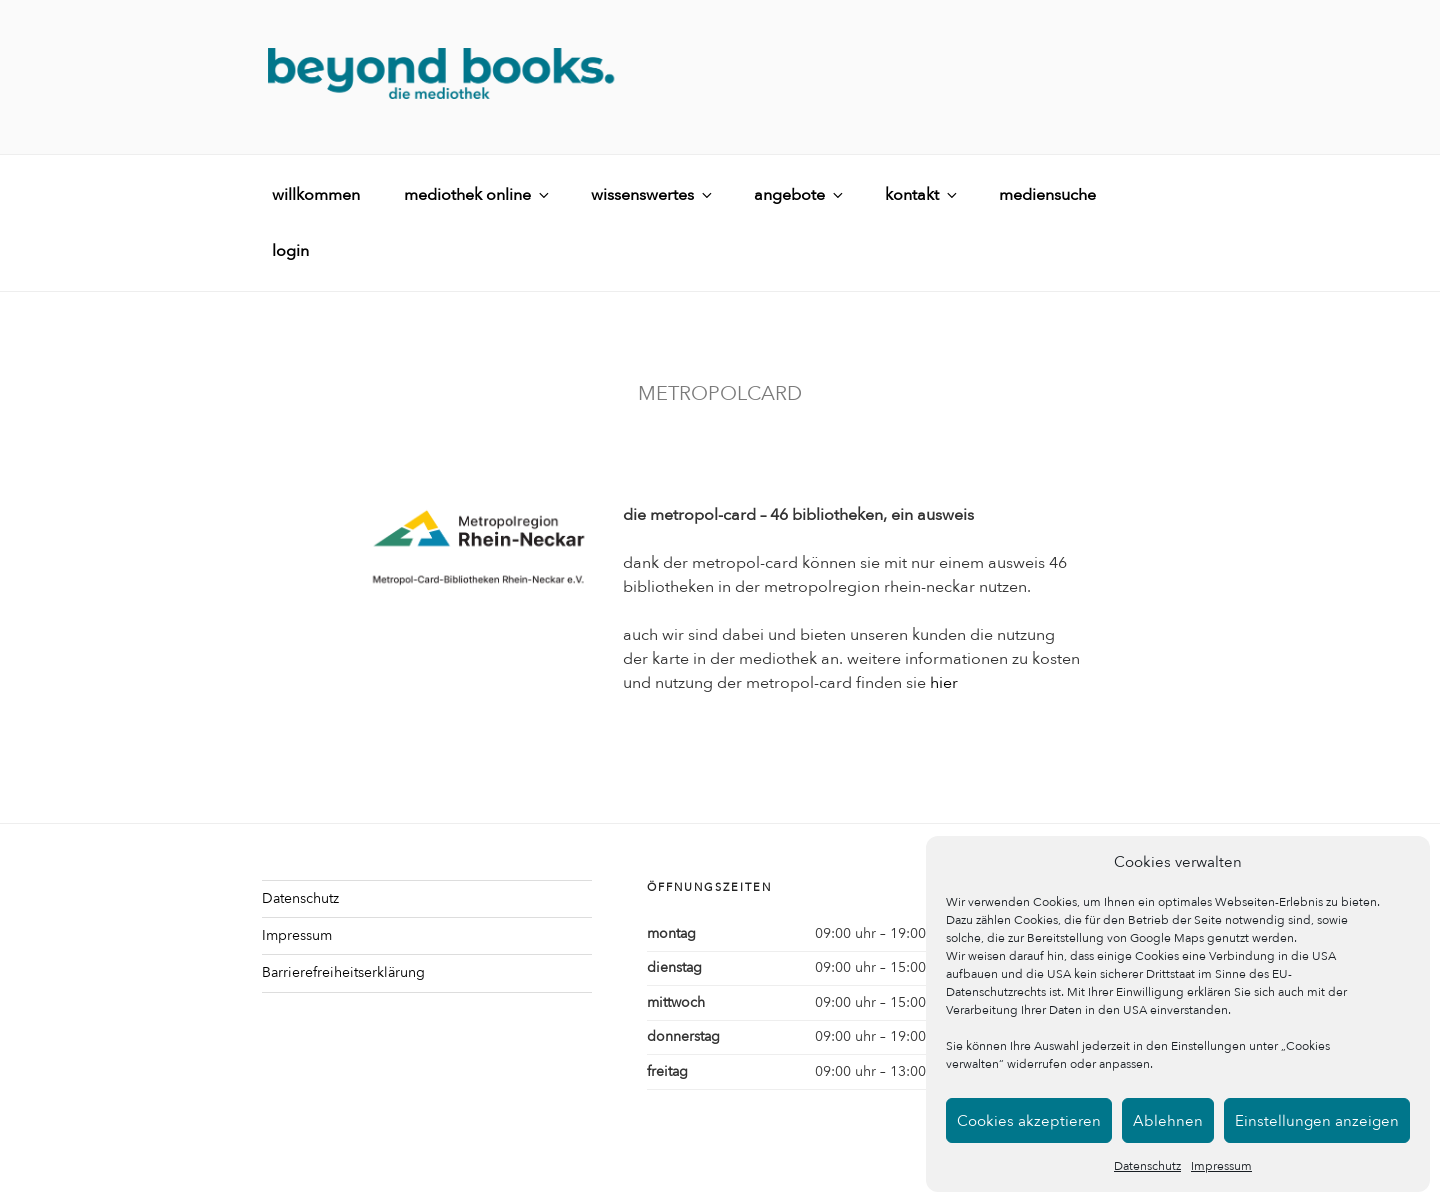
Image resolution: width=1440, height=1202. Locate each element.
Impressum (1221, 1166)
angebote (800, 195)
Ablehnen (1168, 1121)
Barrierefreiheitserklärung (343, 972)
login (290, 251)
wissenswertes (653, 195)
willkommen (316, 195)
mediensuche (1047, 195)
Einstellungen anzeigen (1317, 1121)
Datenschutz (1147, 1166)
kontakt (922, 195)
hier (944, 683)
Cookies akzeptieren (1029, 1121)
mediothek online (478, 195)
